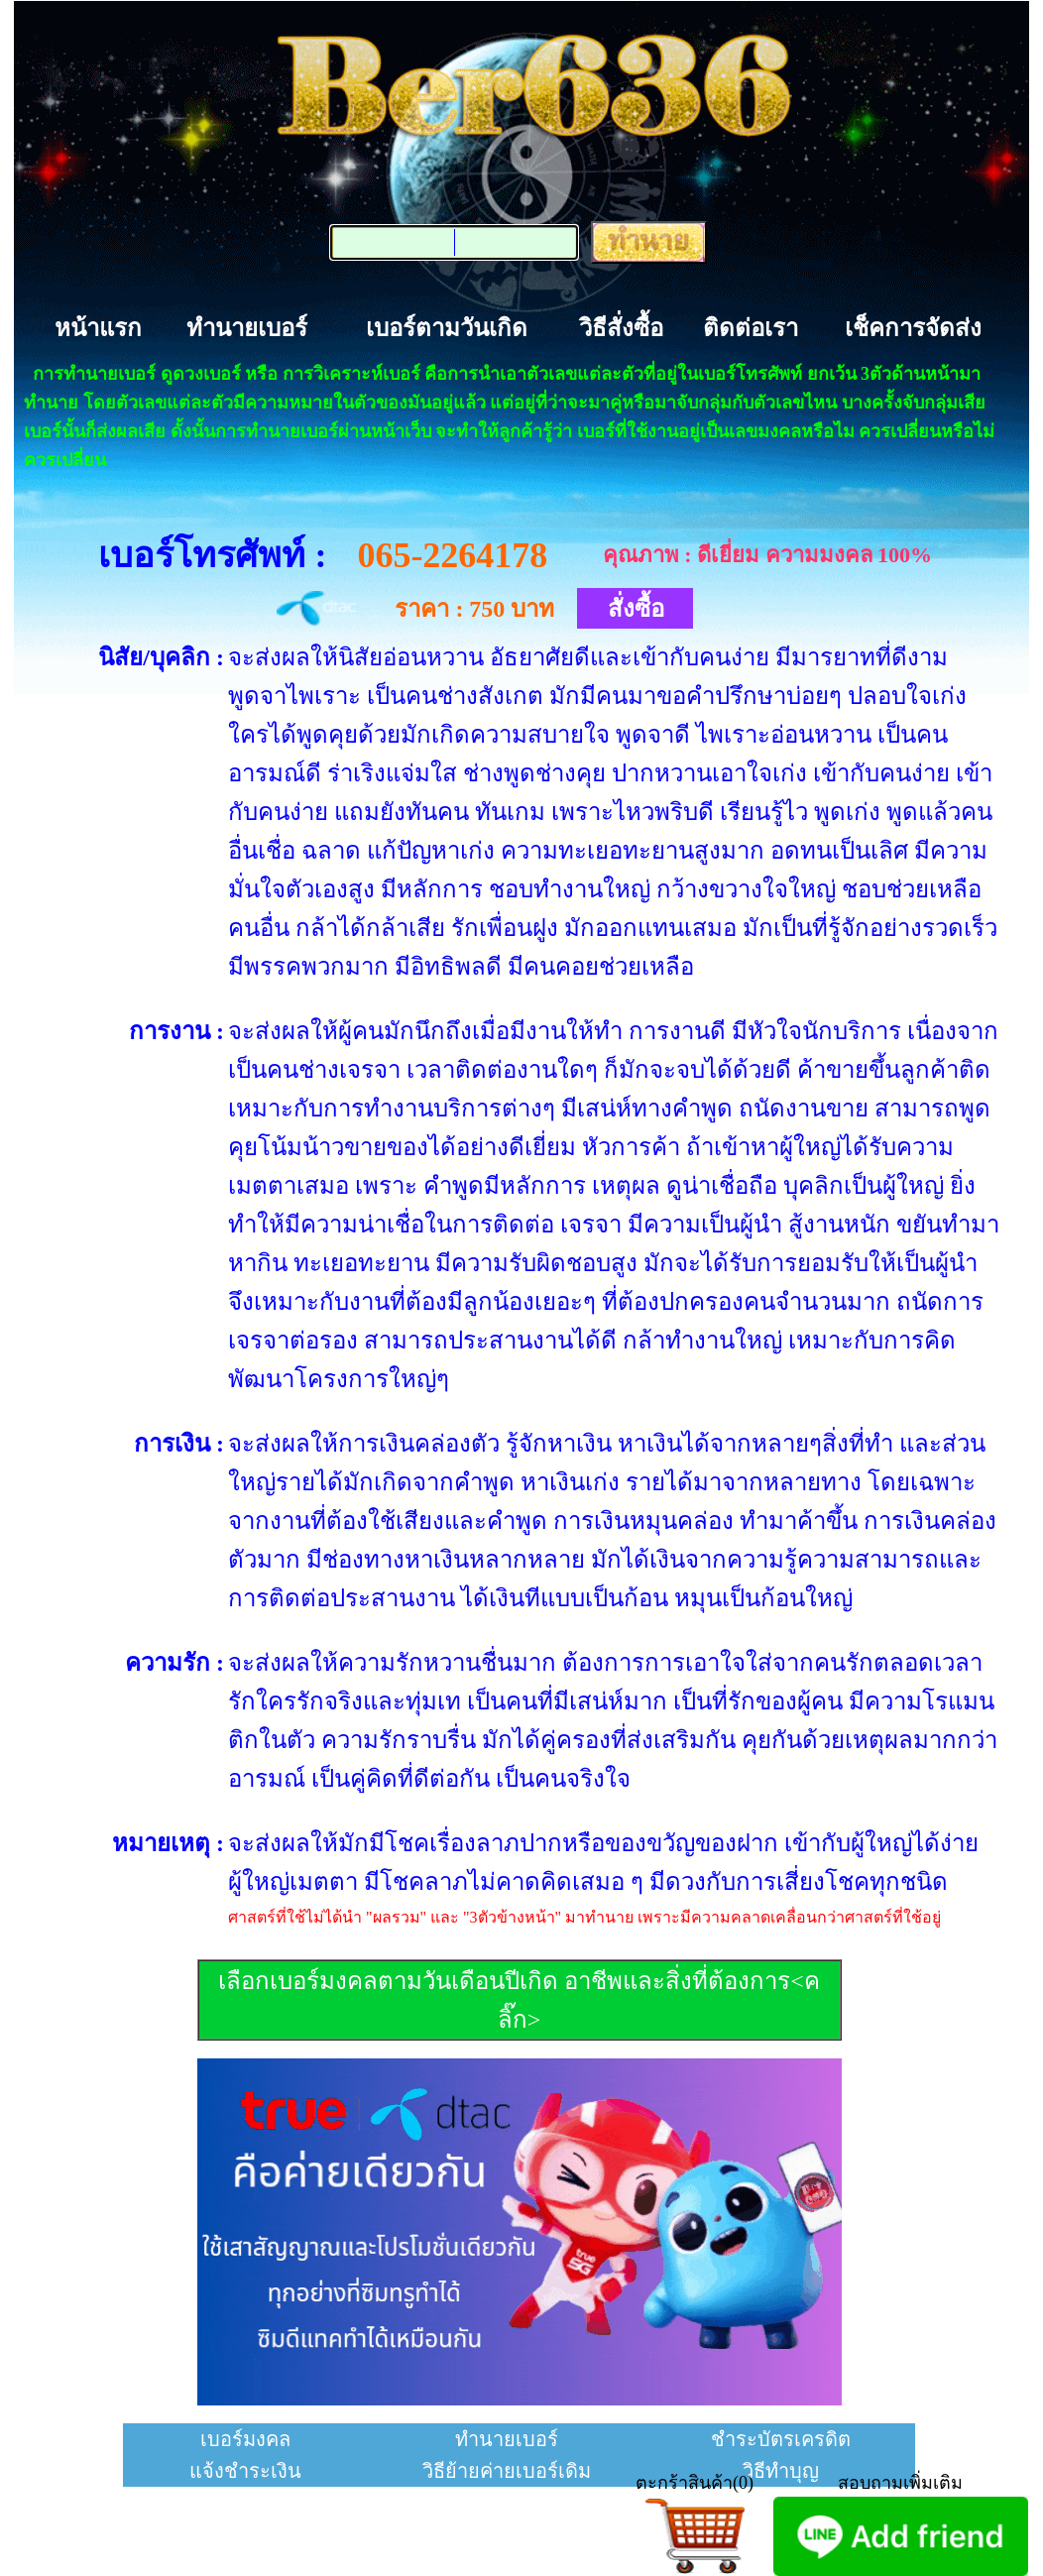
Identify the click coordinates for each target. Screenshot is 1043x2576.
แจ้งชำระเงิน (245, 2471)
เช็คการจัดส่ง (913, 328)
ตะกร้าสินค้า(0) (694, 2483)
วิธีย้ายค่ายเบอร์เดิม (506, 2471)
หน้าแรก (98, 328)
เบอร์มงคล (245, 2439)
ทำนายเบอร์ (246, 328)
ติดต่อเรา (750, 328)
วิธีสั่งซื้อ (621, 328)
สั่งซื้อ (636, 609)
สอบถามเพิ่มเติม (900, 2483)
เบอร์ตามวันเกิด (446, 328)
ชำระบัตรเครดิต (781, 2439)
